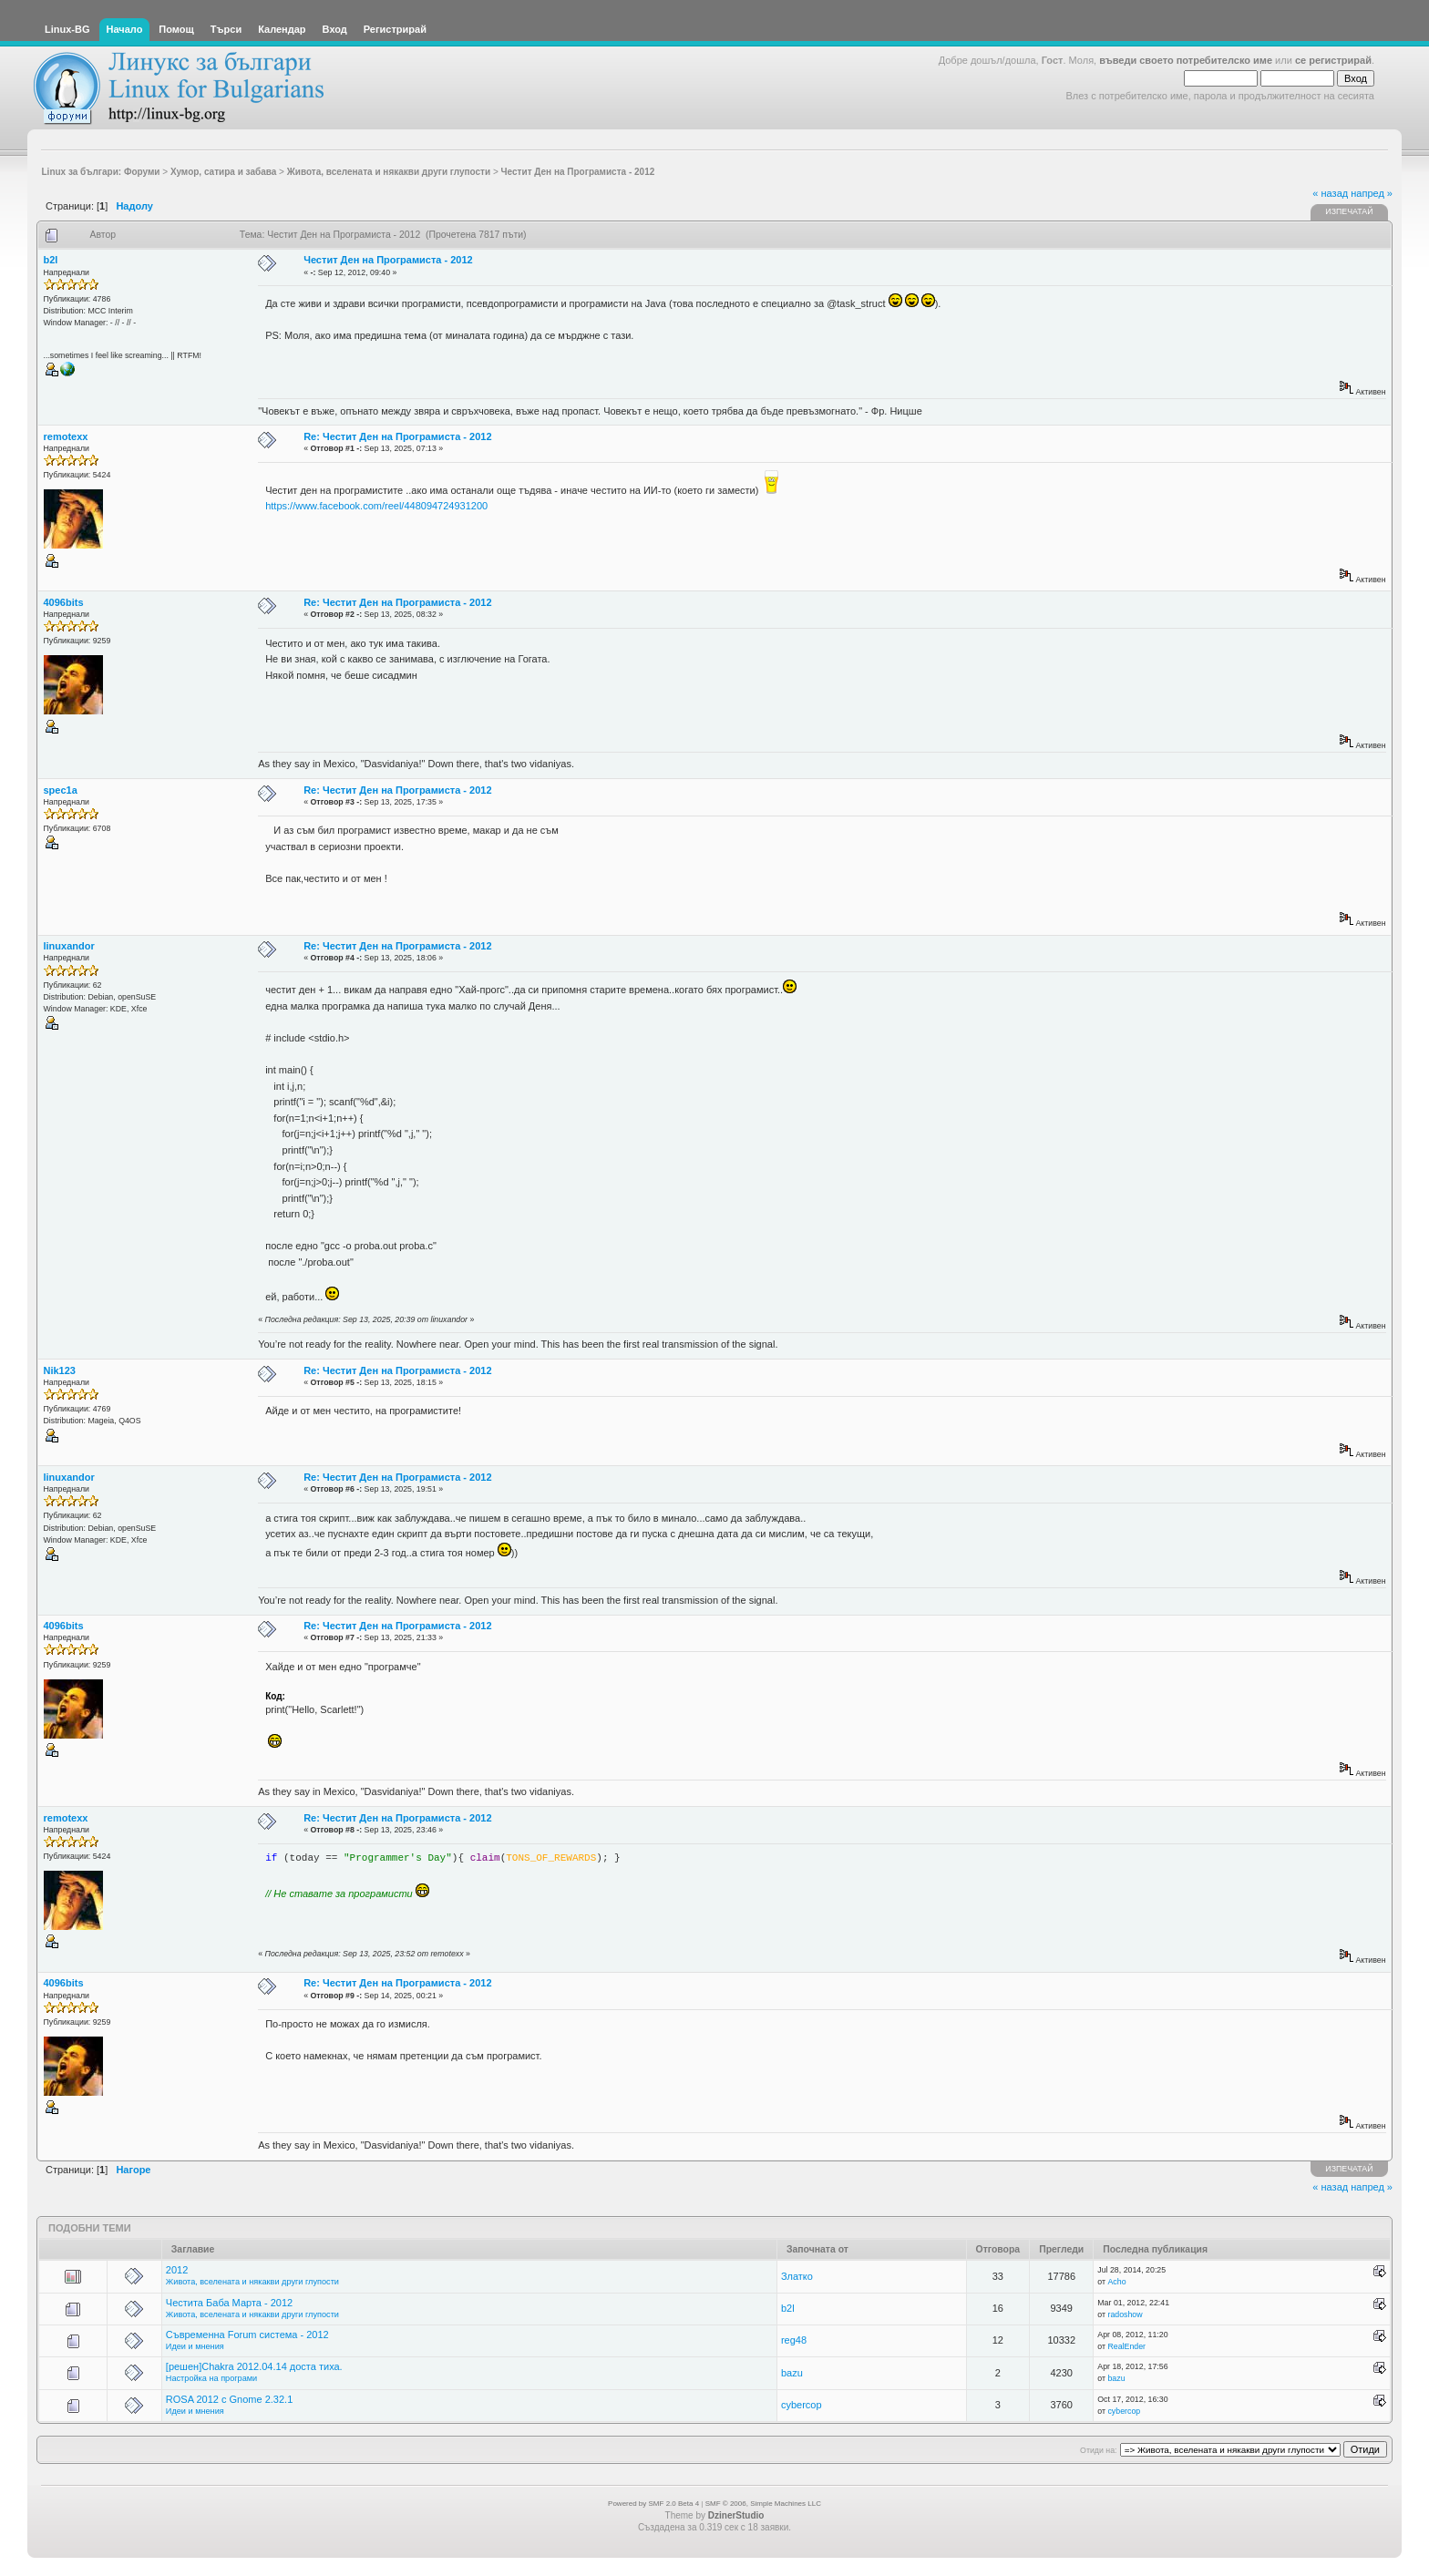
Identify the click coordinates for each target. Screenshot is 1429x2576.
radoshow (1124, 2314)
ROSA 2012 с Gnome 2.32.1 (229, 2399)
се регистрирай (1333, 60)
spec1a (60, 790)
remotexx (66, 436)
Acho (1116, 2281)
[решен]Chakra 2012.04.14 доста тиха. (254, 2366)
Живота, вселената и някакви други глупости (252, 2281)
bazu (792, 2372)
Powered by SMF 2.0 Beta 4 (653, 2503)
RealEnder (1126, 2346)
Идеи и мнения (195, 2346)
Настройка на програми (211, 2378)
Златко (797, 2276)
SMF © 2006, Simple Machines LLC (763, 2503)
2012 (177, 2269)
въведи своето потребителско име (1185, 60)
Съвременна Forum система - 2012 (247, 2334)
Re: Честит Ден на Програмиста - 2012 (397, 436)
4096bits (64, 602)
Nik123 (60, 1370)
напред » (1372, 193)
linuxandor (69, 945)
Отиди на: (1098, 2450)
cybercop (801, 2404)
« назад (1330, 193)
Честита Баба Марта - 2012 (229, 2302)
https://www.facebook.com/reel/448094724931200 (376, 505)
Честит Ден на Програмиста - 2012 (388, 259)
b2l (51, 259)
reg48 (794, 2340)
